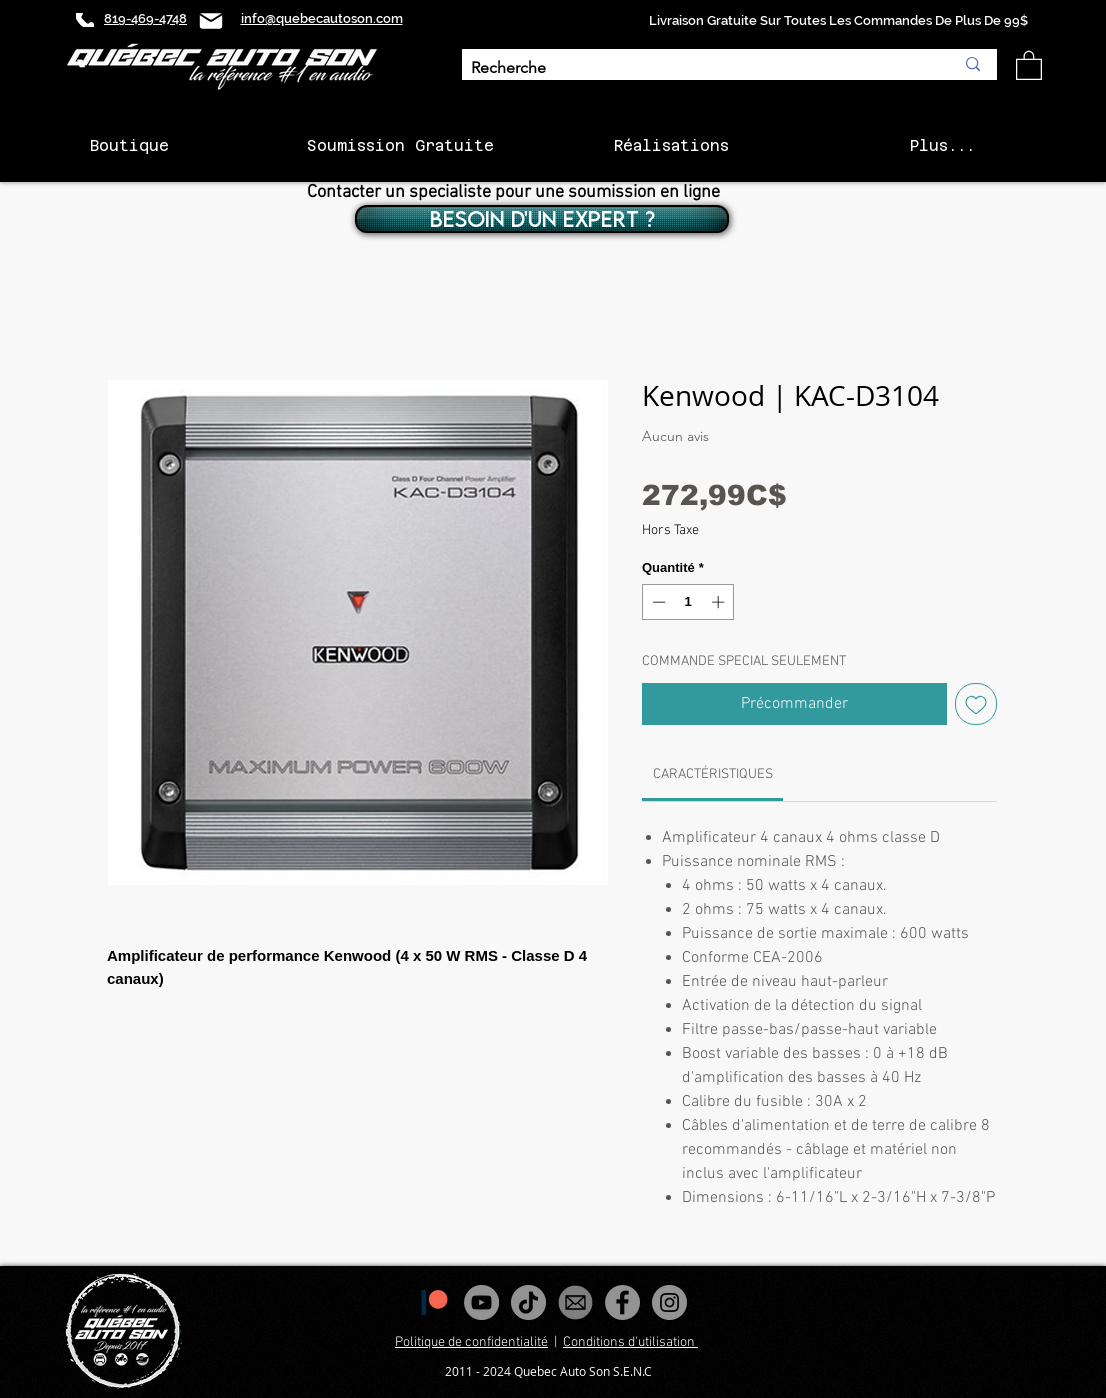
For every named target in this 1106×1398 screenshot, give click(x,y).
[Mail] (211, 20)
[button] (1029, 64)
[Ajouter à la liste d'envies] (976, 704)
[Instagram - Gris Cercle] (669, 1302)
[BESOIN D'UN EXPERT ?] (542, 219)
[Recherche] (697, 68)
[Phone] (85, 20)
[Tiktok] (528, 1302)
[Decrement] (657, 602)
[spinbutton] (688, 602)
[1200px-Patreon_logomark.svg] (434, 1302)
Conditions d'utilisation (630, 1342)
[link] (713, 774)
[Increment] (720, 602)
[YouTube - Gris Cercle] (481, 1302)
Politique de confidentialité (471, 1342)
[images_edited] (575, 1302)
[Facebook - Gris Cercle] (622, 1302)
